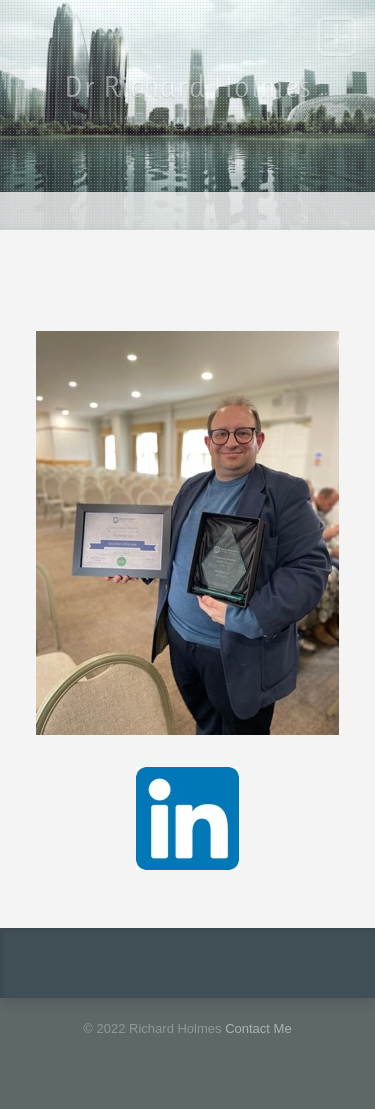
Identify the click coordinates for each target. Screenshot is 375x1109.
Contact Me (258, 1028)
